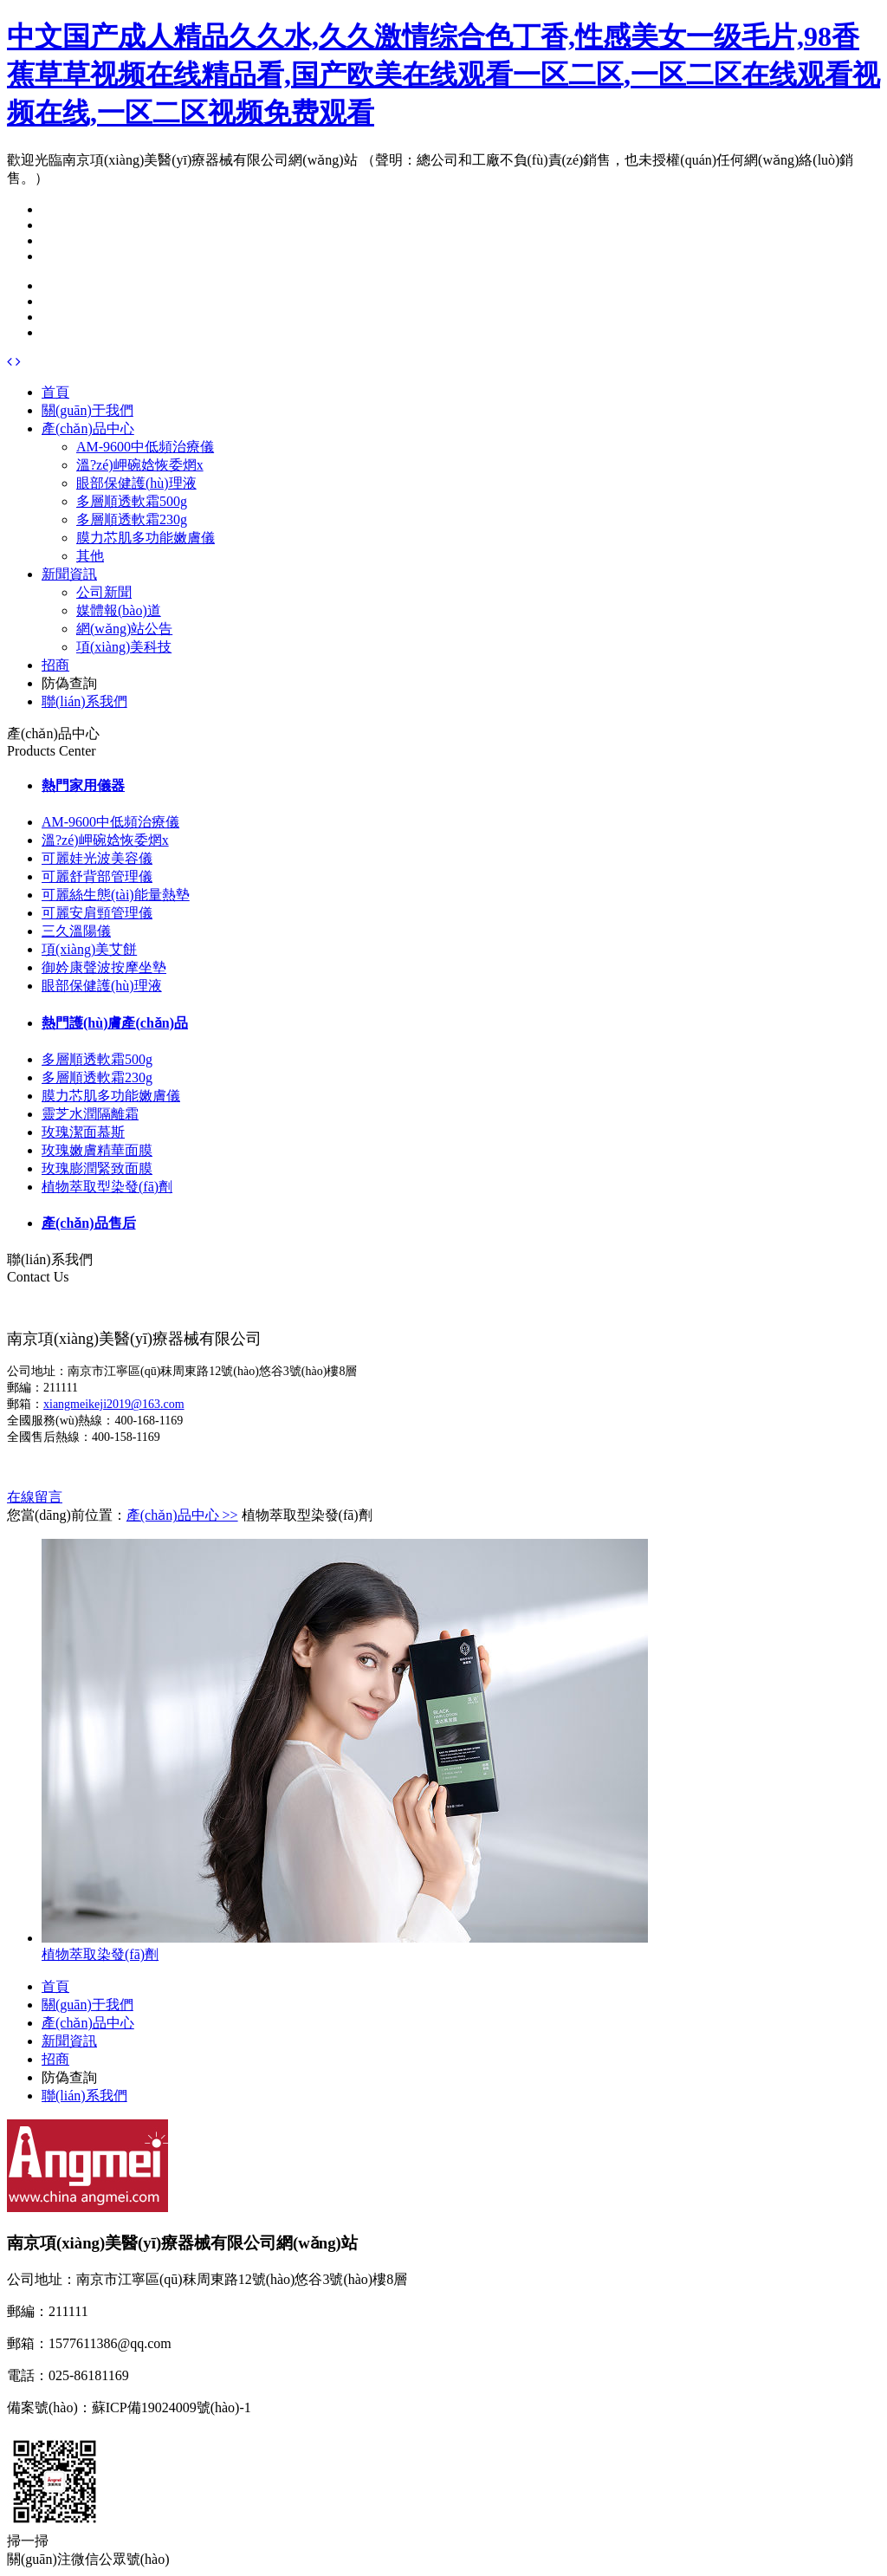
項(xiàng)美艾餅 (89, 949)
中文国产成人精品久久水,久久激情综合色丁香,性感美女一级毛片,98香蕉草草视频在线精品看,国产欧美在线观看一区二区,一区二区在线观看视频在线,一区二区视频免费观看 (443, 74)
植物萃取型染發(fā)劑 (107, 1186)
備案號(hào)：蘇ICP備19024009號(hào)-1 (129, 2407)
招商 (55, 665)
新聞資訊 (69, 574)
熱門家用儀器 (83, 785)
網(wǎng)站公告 (124, 628)
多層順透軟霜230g (131, 519)
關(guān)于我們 (87, 410)
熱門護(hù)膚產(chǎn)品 (115, 1022)
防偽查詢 (69, 683)
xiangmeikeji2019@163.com (114, 1404)
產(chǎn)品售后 (89, 1223)
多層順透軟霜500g (131, 501)
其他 (90, 555)
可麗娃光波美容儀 (97, 858)
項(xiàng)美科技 (124, 646)
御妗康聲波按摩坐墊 (104, 967)
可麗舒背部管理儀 (97, 876)
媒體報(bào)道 (118, 610)
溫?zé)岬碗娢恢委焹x (140, 464)
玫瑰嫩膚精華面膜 (97, 1150)
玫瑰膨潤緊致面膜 (97, 1168)
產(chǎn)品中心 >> (182, 1515)
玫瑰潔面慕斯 (83, 1132)
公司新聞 (104, 592)
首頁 (55, 392)
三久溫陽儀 (76, 931)
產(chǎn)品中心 (88, 428)
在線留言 (34, 1496)
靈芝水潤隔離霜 (90, 1113)
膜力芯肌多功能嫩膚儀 (145, 537)
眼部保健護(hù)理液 (136, 483)
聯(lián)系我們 (84, 701)
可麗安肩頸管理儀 (97, 912)
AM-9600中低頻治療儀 (145, 446)
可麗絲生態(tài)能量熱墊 (116, 894)
